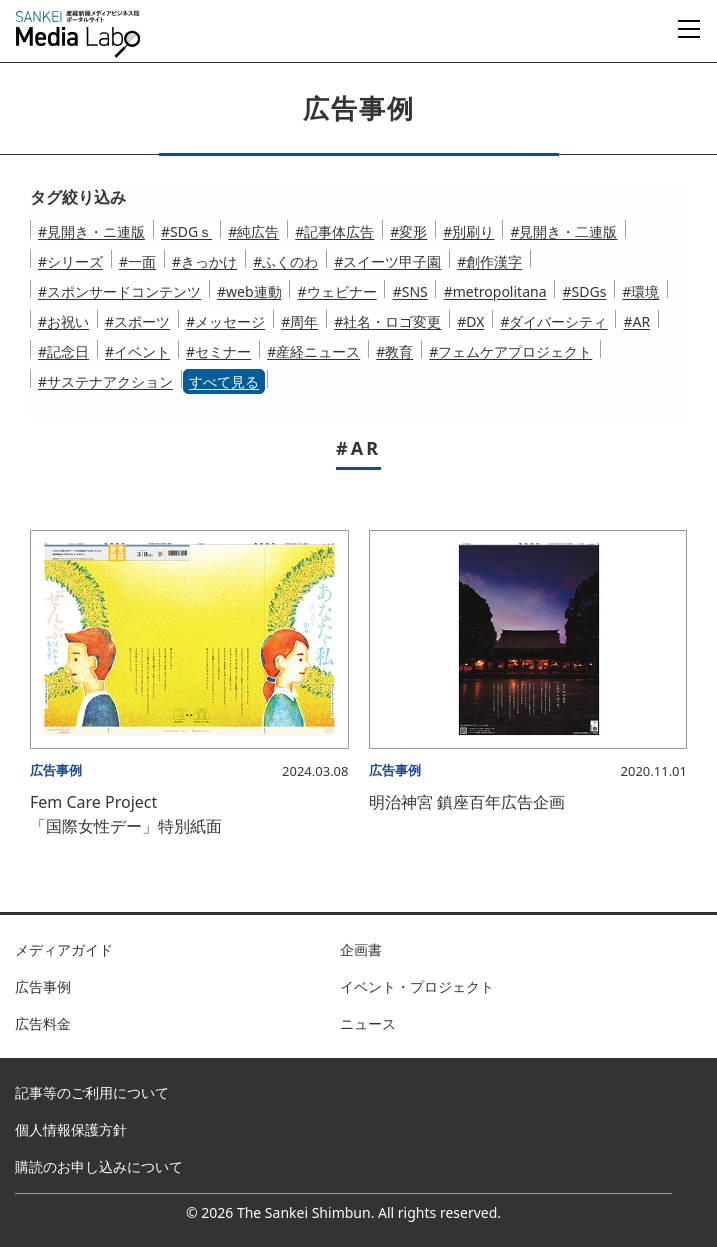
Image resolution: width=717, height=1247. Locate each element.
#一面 (137, 261)
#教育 (394, 351)
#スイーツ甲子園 (387, 261)
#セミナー (218, 351)
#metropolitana (495, 291)
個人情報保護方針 (71, 1129)
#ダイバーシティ (553, 321)
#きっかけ (204, 261)
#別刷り (468, 231)
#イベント (137, 351)
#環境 (640, 291)
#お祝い (63, 321)
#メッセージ (225, 321)
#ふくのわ (285, 261)
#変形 (408, 231)
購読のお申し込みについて (99, 1166)
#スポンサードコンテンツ (119, 291)
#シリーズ (70, 261)
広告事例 (43, 986)
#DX (470, 321)
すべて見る (224, 381)
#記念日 (63, 351)
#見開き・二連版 (563, 231)
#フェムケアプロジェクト (510, 351)
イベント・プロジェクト (417, 986)
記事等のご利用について (92, 1092)
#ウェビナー (337, 291)
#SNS (410, 291)
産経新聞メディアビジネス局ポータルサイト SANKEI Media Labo (78, 34)
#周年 (299, 321)
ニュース (368, 1023)
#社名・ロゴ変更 (387, 321)
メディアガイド (64, 949)
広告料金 (43, 1023)
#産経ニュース (313, 351)
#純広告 (253, 231)
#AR (636, 321)
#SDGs (585, 291)
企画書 (361, 949)
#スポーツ (137, 321)
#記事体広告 (334, 231)
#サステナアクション (105, 381)
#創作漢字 (489, 261)
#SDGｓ (186, 231)
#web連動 (249, 291)
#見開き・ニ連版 (91, 231)
